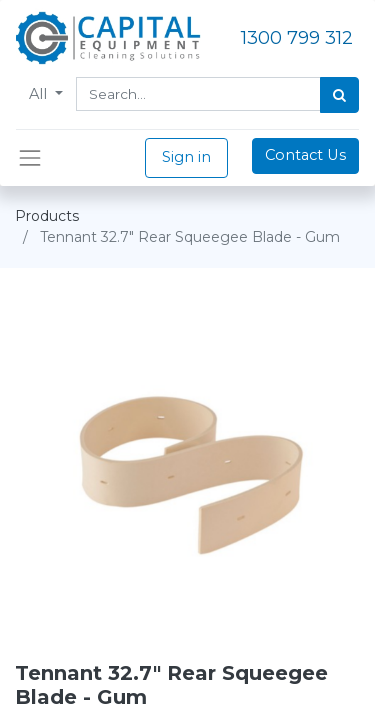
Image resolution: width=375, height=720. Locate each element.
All (40, 94)
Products (47, 216)
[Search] (339, 95)
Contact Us (305, 155)
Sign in (186, 157)
